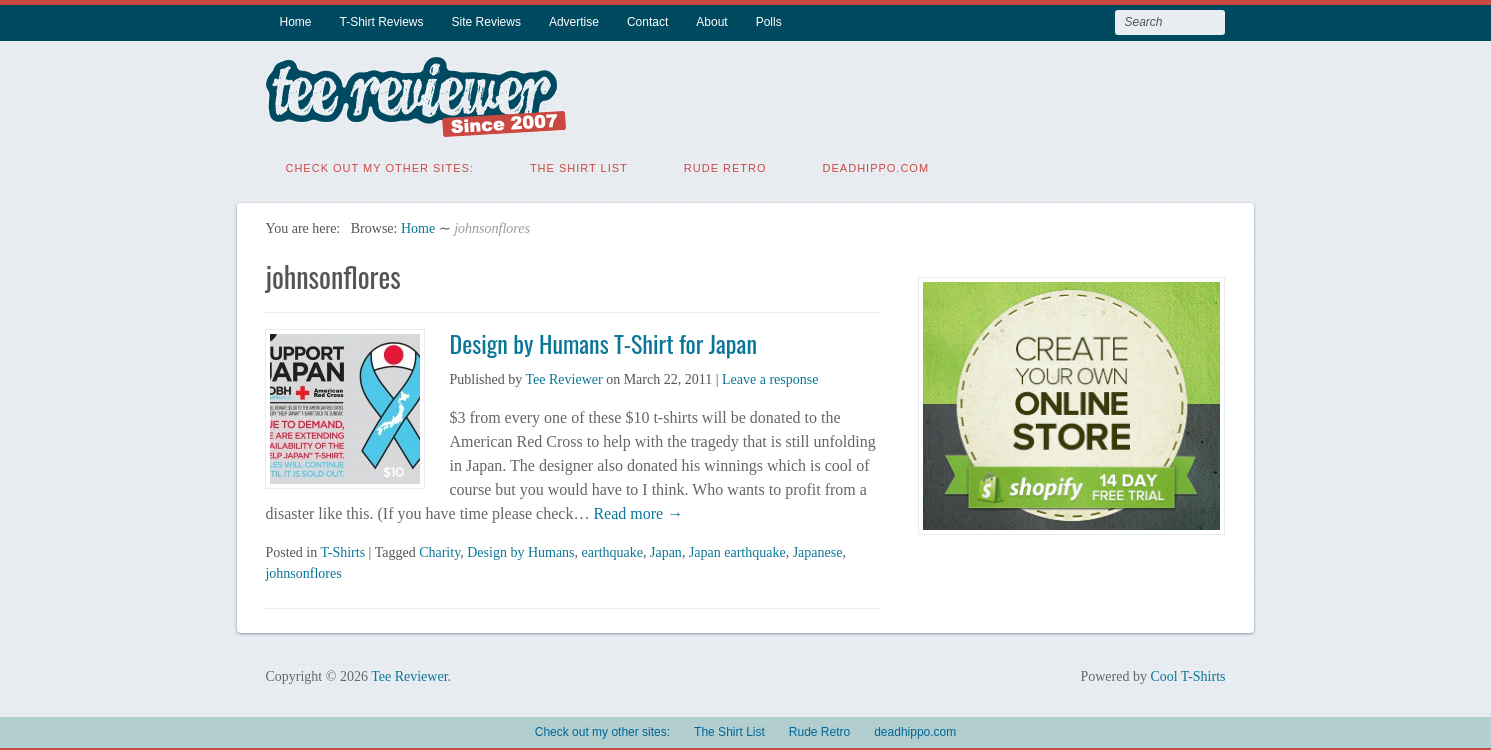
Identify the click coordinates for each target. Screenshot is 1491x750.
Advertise (574, 22)
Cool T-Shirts (1187, 673)
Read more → (636, 510)
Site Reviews (486, 22)
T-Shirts (342, 549)
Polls (769, 22)
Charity (439, 549)
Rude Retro (725, 165)
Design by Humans (520, 549)
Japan (666, 549)
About (711, 22)
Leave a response (770, 376)
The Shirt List (579, 165)
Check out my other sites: (379, 165)
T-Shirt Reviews (382, 22)
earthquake (612, 549)
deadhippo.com (876, 165)
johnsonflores (303, 570)
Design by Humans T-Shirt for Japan (602, 340)
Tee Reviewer (563, 376)
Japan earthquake (737, 549)
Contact (647, 22)
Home (295, 22)
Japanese (818, 549)
